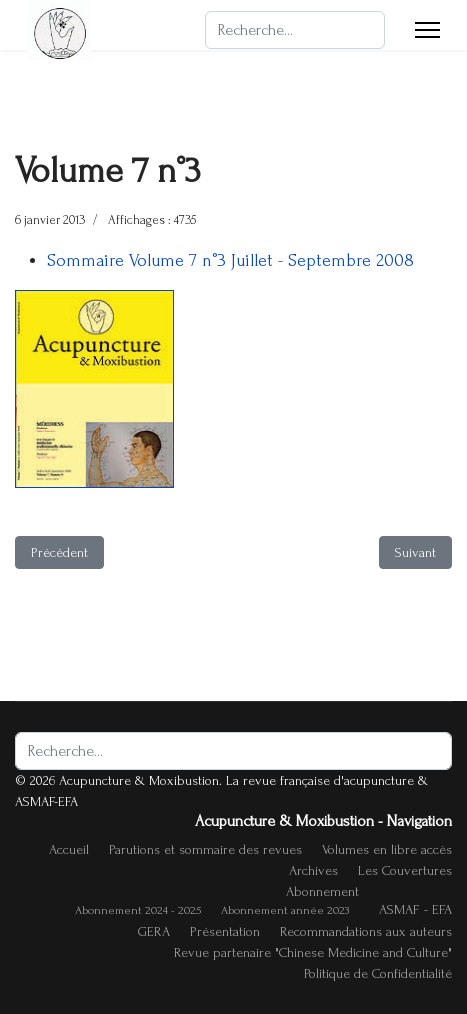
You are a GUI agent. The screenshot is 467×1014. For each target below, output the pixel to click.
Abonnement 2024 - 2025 (138, 910)
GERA (154, 931)
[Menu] (427, 30)
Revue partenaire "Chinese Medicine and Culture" (313, 952)
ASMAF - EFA (415, 909)
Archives (313, 870)
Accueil (69, 849)
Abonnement (322, 891)
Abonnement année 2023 (285, 910)
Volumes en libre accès (387, 849)
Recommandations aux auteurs (366, 931)
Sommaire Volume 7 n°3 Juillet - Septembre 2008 (230, 260)
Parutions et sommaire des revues (205, 849)
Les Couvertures (405, 870)
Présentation (225, 931)
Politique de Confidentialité (378, 973)
